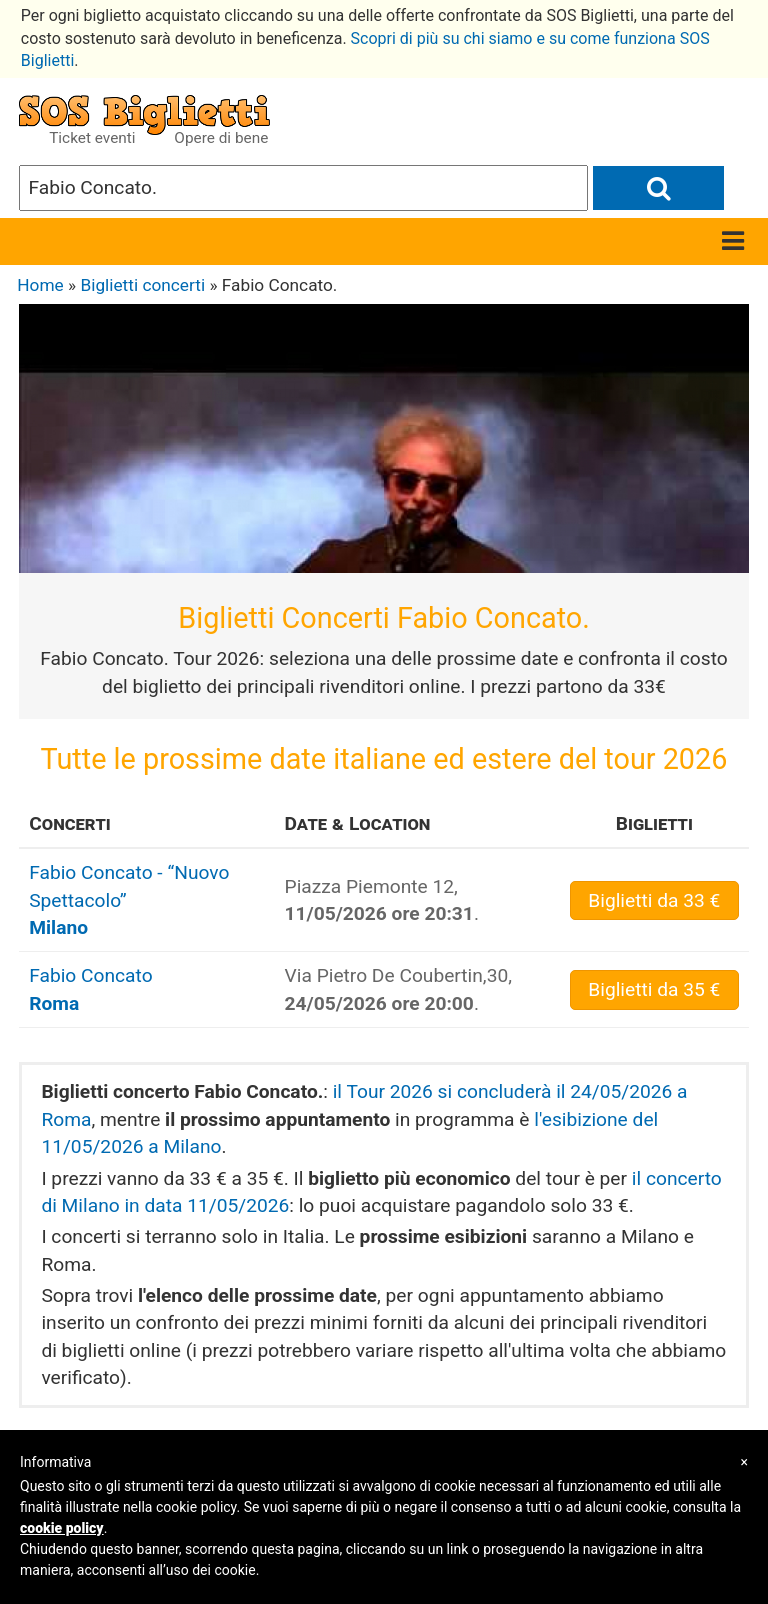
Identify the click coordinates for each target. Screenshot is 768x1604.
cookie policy (62, 1528)
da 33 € (654, 900)
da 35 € (654, 989)
